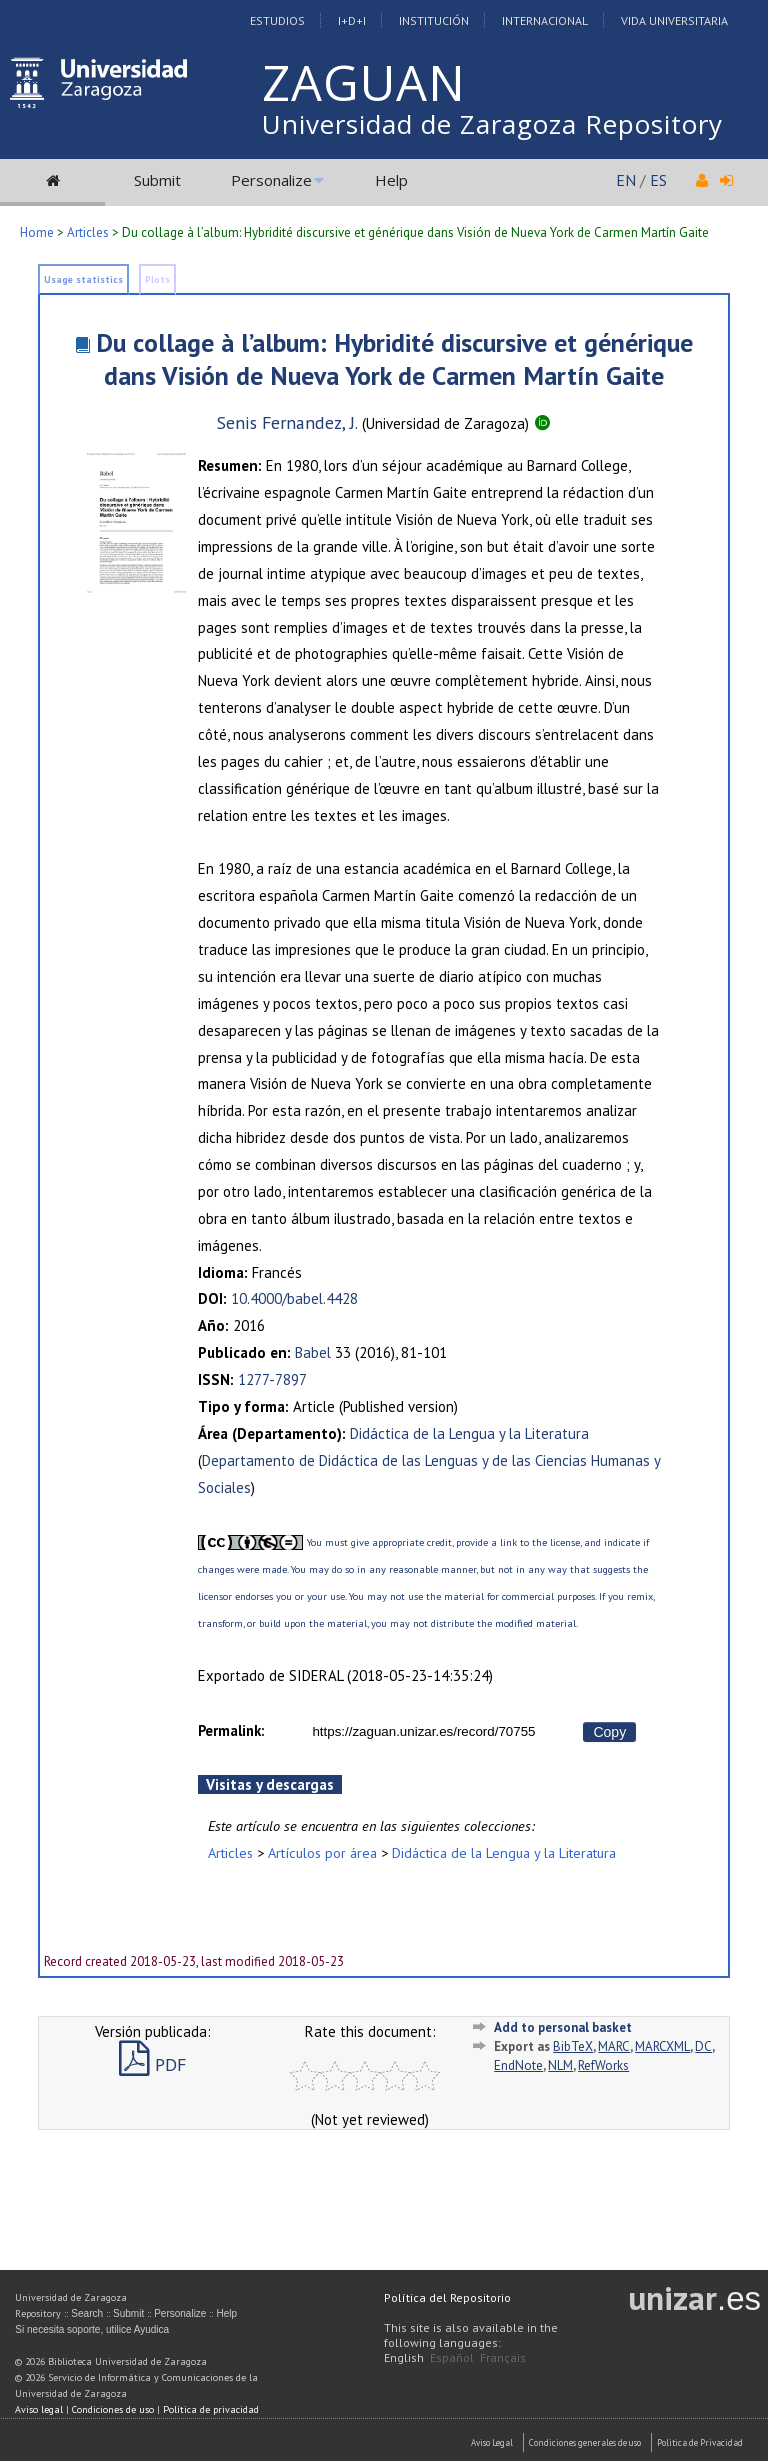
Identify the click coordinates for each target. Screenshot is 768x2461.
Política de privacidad (211, 2409)
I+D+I (352, 20)
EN (626, 180)
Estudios (277, 20)
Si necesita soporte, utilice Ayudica (92, 2329)
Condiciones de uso (113, 2409)
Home (37, 232)
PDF (152, 2064)
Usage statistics (83, 279)
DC (703, 2046)
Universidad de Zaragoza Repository (492, 124)
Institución (434, 20)
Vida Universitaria (674, 20)
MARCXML (662, 2046)
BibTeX (573, 2046)
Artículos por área (322, 1852)
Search (87, 2313)
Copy (609, 1732)
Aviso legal (39, 2409)
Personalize (271, 180)
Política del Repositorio (447, 2297)
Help (391, 180)
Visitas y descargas (270, 1784)
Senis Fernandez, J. (287, 422)
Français (503, 2357)
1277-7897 (272, 1379)
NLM (560, 2065)
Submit (157, 180)
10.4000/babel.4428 (294, 1298)
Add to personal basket (563, 2027)
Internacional (545, 20)
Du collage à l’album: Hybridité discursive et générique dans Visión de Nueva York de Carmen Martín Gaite (394, 359)
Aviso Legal (492, 2442)
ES (658, 180)
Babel (313, 1352)
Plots (157, 279)
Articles (88, 232)
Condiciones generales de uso (585, 2442)
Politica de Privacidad (700, 2442)
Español (452, 2357)
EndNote (518, 2065)
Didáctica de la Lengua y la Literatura (469, 1433)
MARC (614, 2046)
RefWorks (603, 2065)
